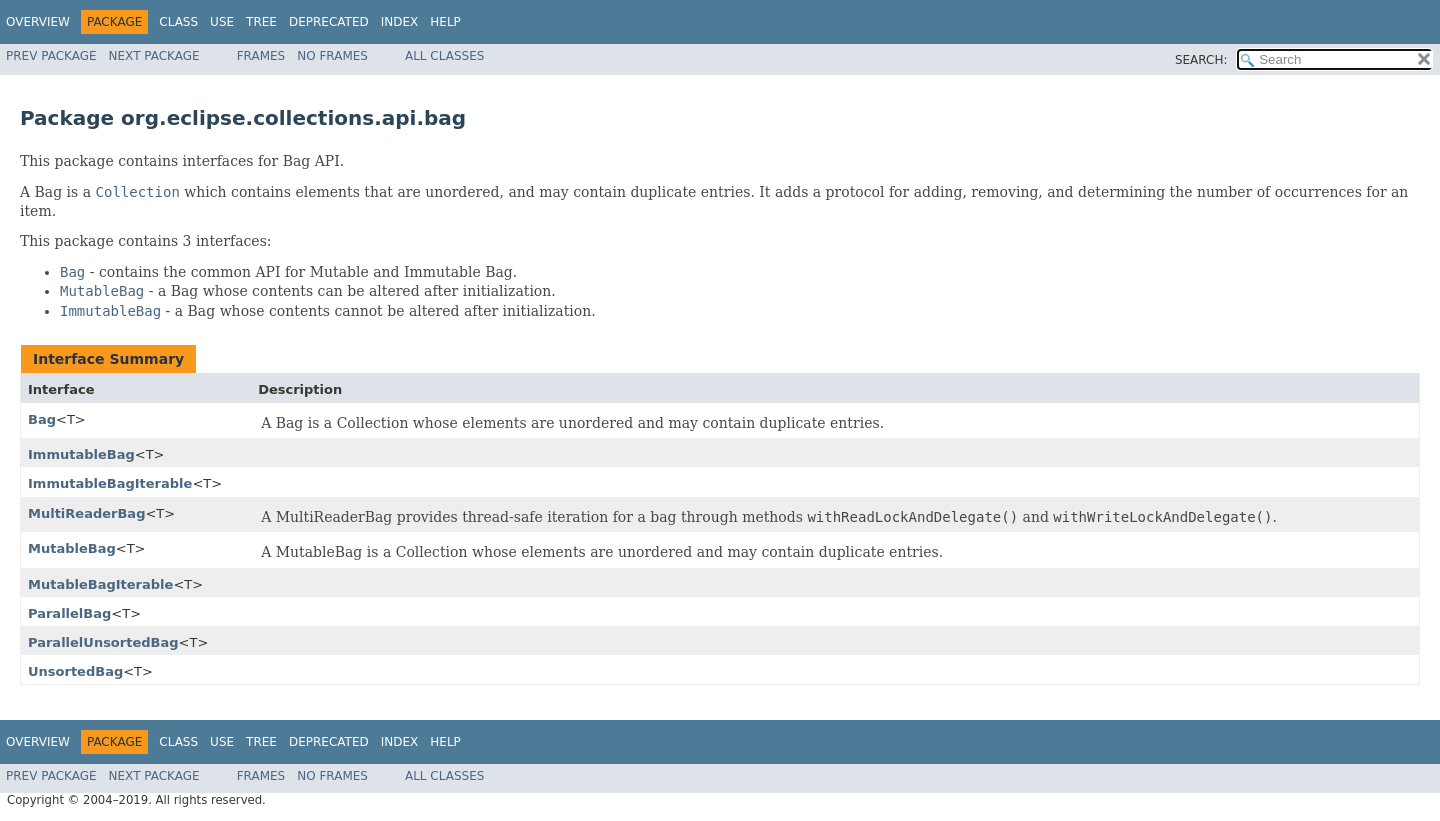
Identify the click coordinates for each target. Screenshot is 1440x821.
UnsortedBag (75, 671)
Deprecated (329, 22)
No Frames (332, 56)
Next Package (154, 56)
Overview (38, 22)
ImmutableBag (81, 454)
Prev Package (51, 56)
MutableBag (72, 548)
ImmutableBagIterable (110, 483)
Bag (42, 419)
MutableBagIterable (100, 584)
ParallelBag (69, 613)
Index (400, 22)
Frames (261, 56)
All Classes (444, 56)
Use (222, 22)
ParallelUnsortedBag (103, 642)
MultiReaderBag (86, 513)
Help (445, 22)
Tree (261, 22)
